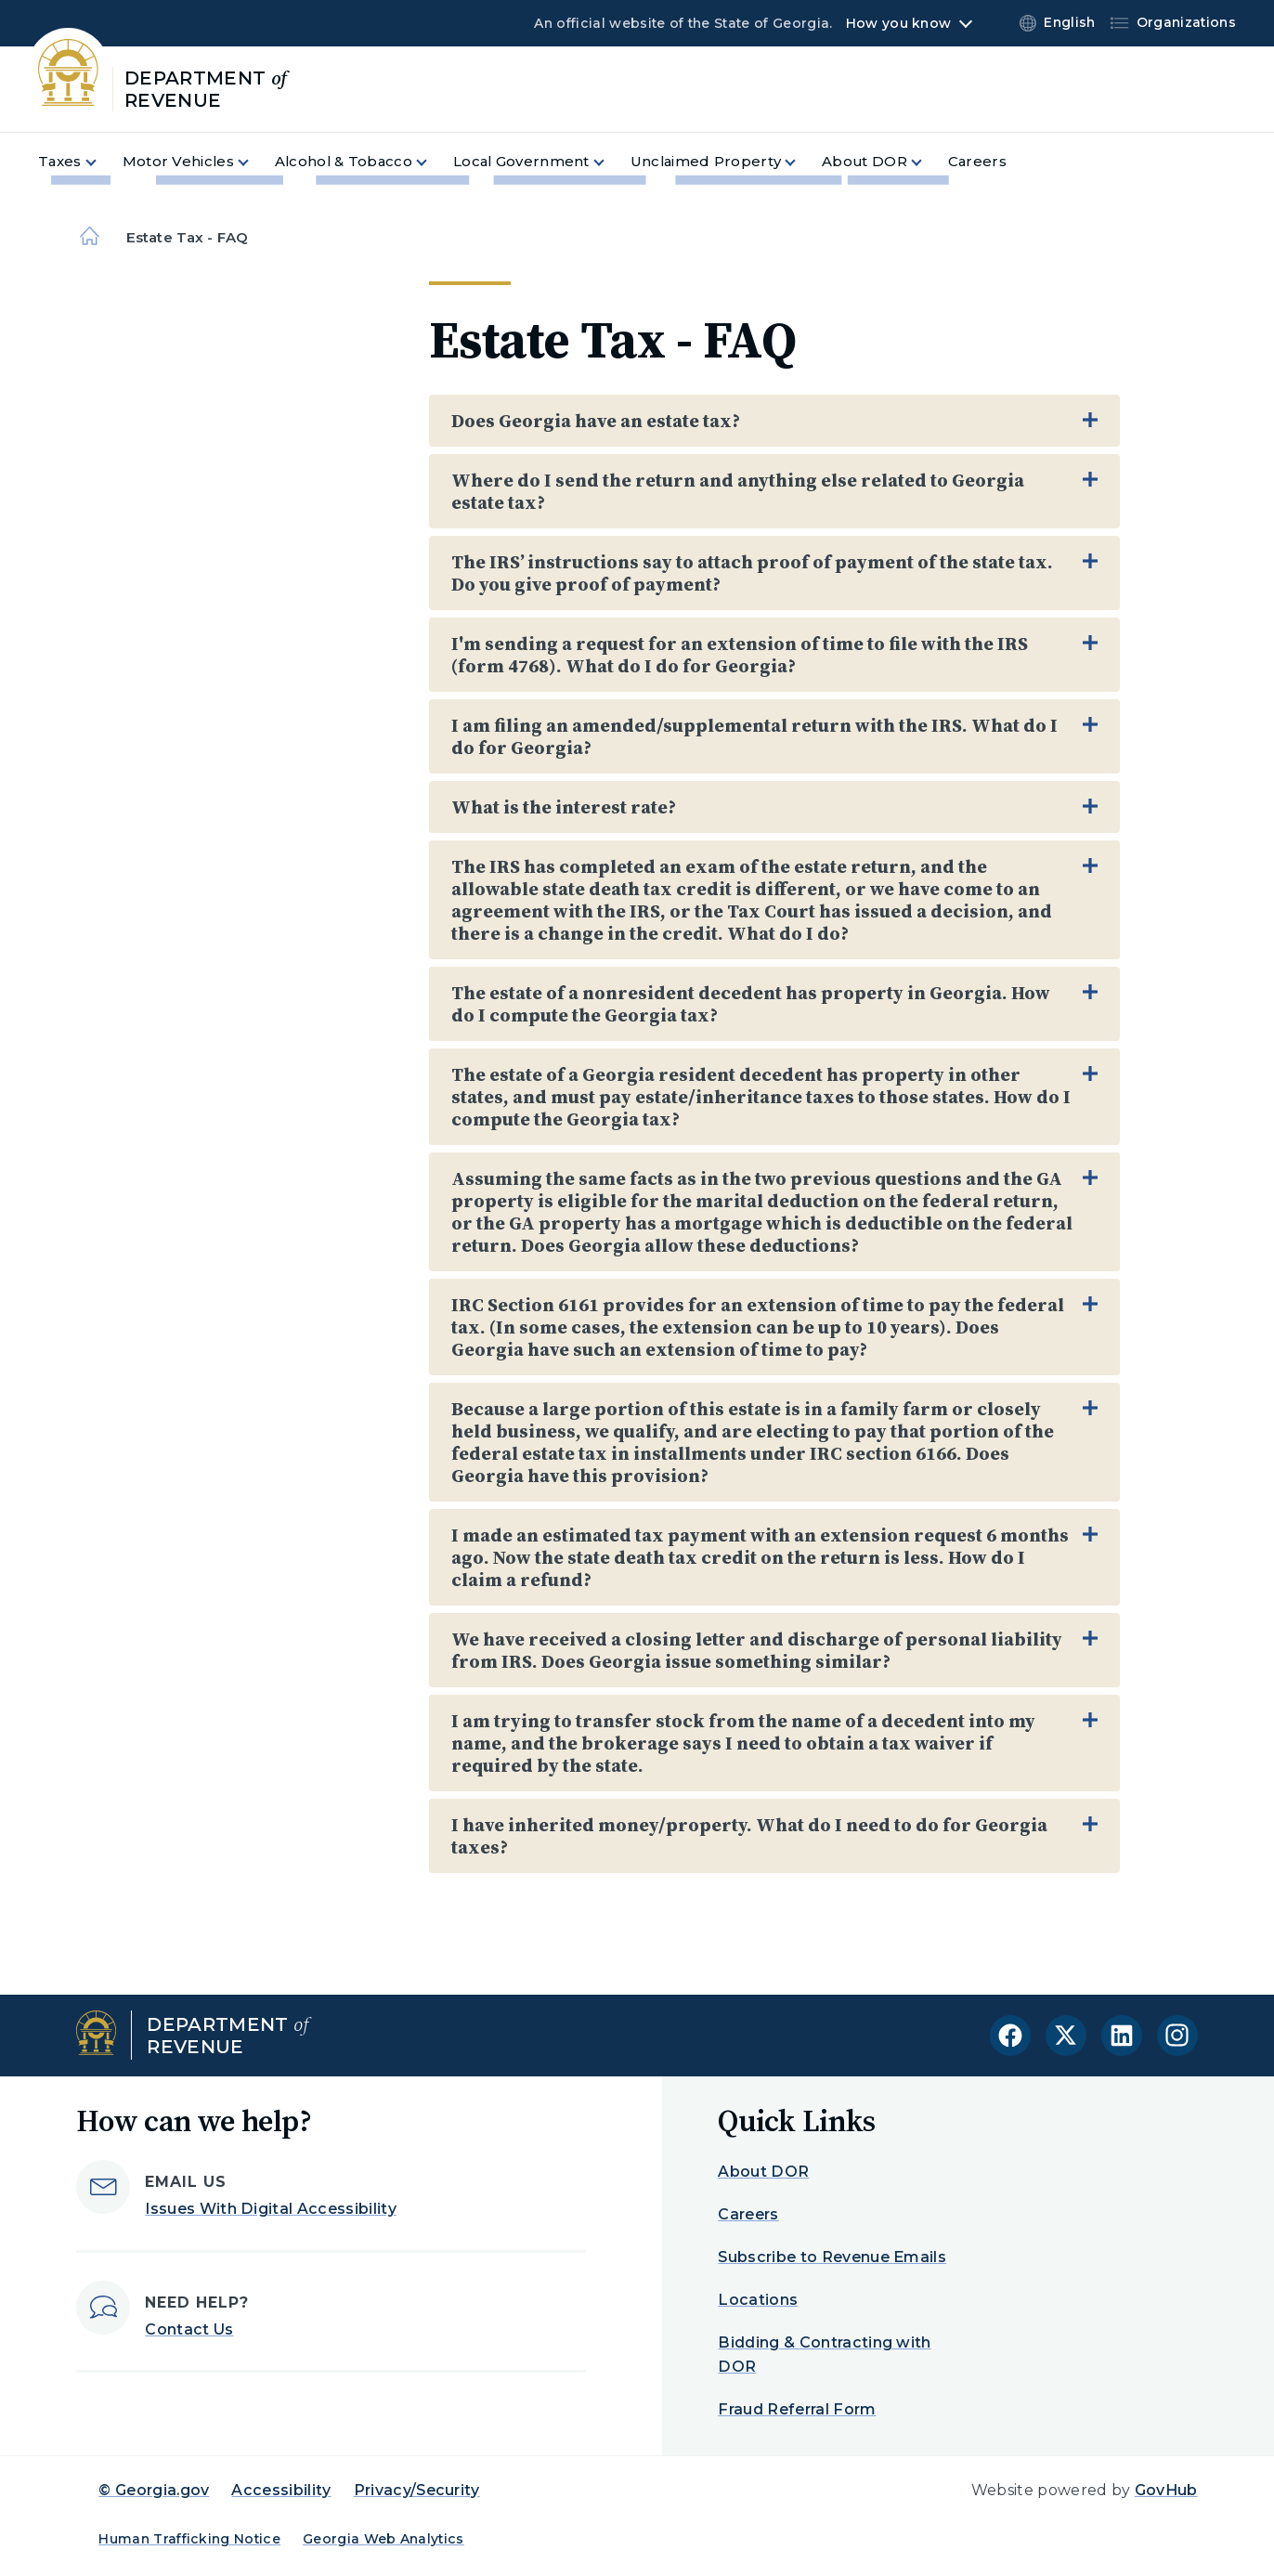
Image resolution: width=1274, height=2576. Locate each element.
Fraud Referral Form (797, 2409)
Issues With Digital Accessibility (270, 2209)
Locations (758, 2300)
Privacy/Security (417, 2490)
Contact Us (189, 2329)
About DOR (763, 2171)
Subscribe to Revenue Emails (832, 2257)
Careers (748, 2214)
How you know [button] (898, 23)
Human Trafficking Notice (189, 2538)
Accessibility (281, 2490)
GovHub (1166, 2490)
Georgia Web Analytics (383, 2538)
